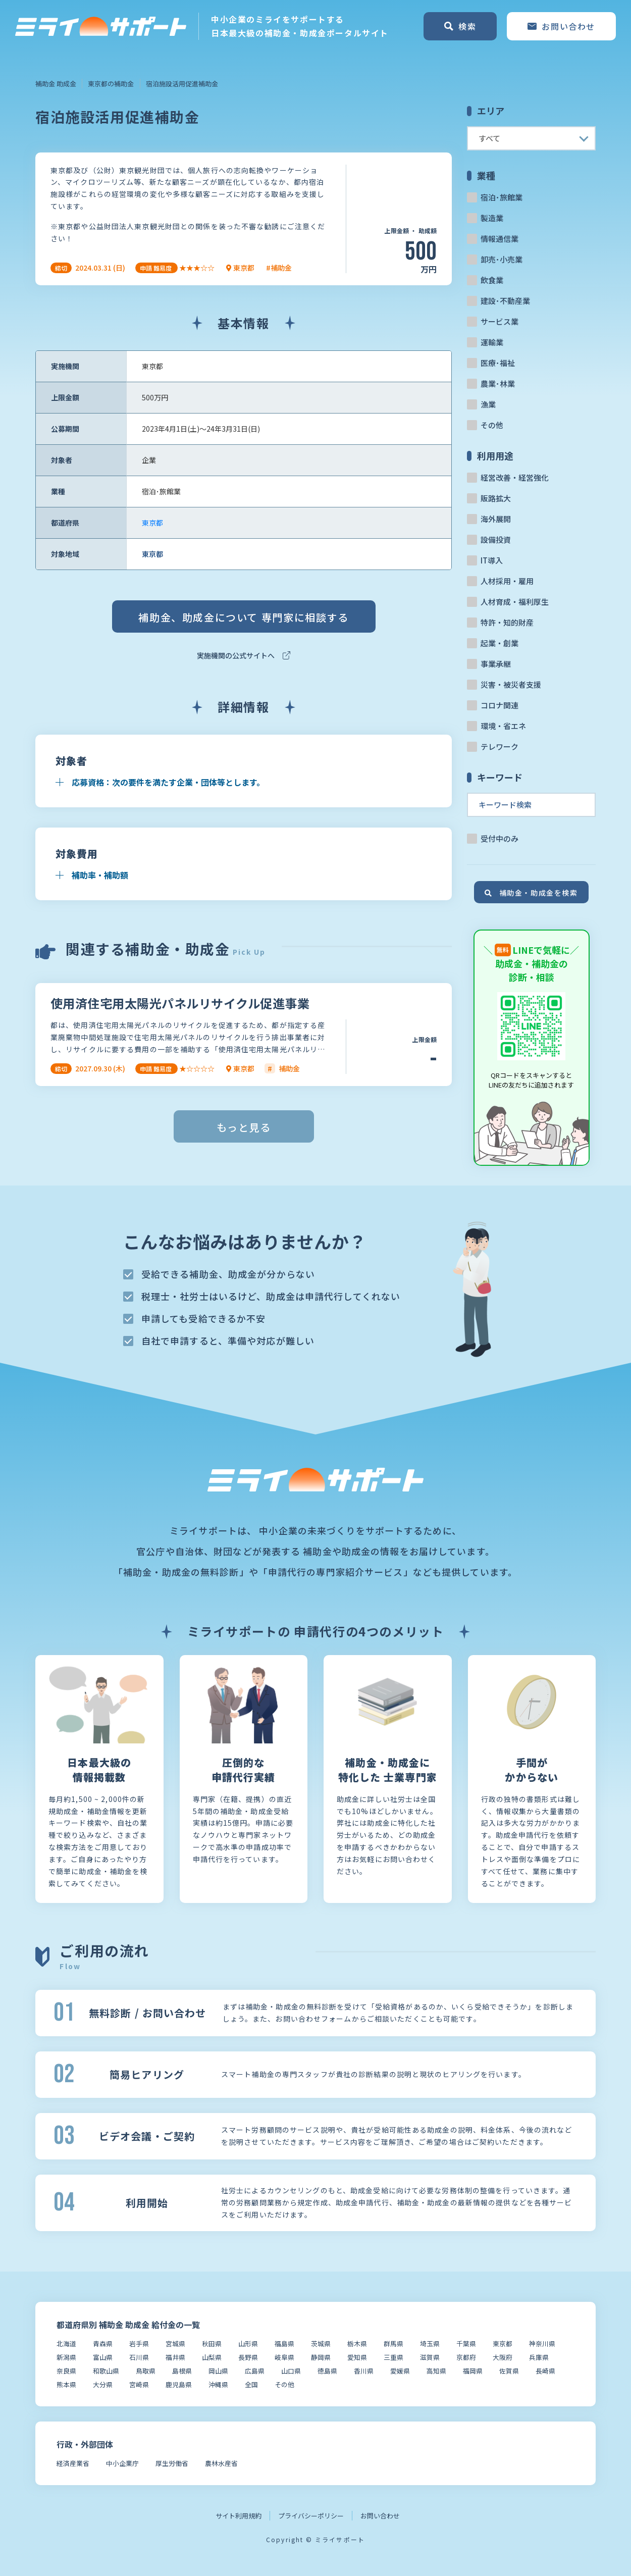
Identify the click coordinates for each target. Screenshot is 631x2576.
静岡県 (321, 2357)
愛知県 (357, 2357)
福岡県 (473, 2371)
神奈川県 (542, 2343)
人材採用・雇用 (507, 581)
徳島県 (327, 2371)
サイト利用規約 (238, 2515)
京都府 (466, 2357)
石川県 (139, 2357)
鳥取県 (145, 2371)
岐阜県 (284, 2357)
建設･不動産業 (505, 300)
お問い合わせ (380, 2515)
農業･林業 (498, 383)
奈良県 (66, 2371)
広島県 (255, 2371)
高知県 (436, 2371)
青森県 (103, 2343)
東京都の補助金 (111, 83)
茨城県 (321, 2343)
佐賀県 (509, 2371)
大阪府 (502, 2357)
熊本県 (66, 2384)
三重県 (393, 2357)
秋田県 (212, 2343)
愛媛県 (400, 2371)
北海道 (66, 2343)
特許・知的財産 (507, 622)
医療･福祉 (498, 362)
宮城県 (175, 2343)
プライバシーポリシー (311, 2515)
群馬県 (393, 2343)
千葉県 (466, 2343)
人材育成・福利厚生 (515, 601)
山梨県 (212, 2357)
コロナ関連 (499, 705)
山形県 (248, 2343)
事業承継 (496, 663)
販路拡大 (496, 498)
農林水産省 (221, 2463)
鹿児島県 (179, 2384)
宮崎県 (139, 2384)
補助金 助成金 (55, 83)
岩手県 (139, 2343)
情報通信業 (499, 238)
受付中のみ (499, 838)
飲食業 (492, 280)
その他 (492, 425)
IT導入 (492, 560)
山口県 (291, 2371)
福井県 (175, 2357)
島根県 (182, 2371)
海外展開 (496, 518)
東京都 (152, 523)
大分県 (103, 2384)
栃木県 (357, 2343)
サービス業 (499, 321)
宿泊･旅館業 (501, 197)
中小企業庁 (122, 2463)
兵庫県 (539, 2357)
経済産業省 (73, 2463)
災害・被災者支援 (511, 684)
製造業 (492, 218)
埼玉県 (430, 2343)
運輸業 (492, 342)
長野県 (248, 2357)
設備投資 (496, 539)
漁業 (488, 404)
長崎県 (545, 2371)
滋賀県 (430, 2357)
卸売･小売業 (501, 259)
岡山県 (218, 2371)
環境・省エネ (503, 725)
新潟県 (66, 2357)
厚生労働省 (171, 2463)
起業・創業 (499, 643)
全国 (251, 2384)
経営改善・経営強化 (515, 477)
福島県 (284, 2343)
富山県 (103, 2357)
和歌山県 (106, 2371)
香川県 (364, 2371)
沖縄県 (218, 2384)
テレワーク (499, 746)
